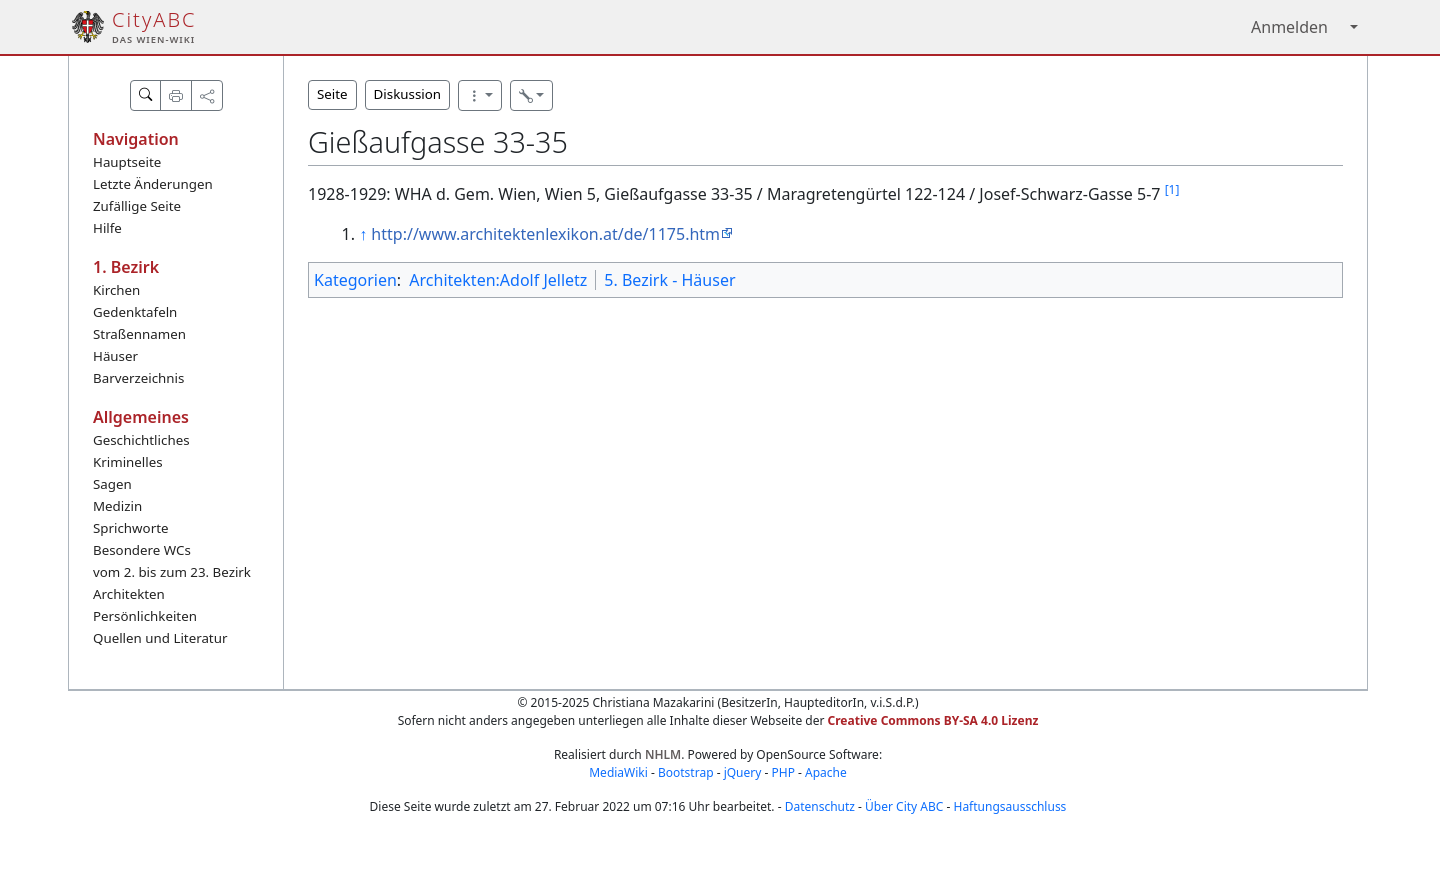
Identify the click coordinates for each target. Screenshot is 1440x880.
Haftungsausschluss (1010, 806)
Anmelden (1289, 27)
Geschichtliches (141, 440)
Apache (826, 772)
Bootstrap (686, 772)
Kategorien (355, 280)
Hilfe (107, 228)
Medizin (117, 506)
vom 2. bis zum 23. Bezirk (172, 572)
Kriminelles (128, 462)
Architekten (129, 594)
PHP (782, 772)
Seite (332, 94)
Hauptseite (127, 162)
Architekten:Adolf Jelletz (498, 280)
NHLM (663, 754)
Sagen (112, 484)
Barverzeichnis (138, 378)
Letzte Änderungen (153, 184)
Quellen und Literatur (160, 638)
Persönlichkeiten (145, 616)
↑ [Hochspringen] (363, 234)
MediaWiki (618, 772)
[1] (1172, 189)
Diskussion (407, 94)
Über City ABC (904, 806)
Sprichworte (130, 528)
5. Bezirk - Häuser (669, 280)
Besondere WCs (142, 550)
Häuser (115, 356)
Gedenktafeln (135, 312)
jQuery (743, 772)
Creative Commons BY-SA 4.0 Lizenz (933, 720)
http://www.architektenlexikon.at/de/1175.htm (545, 234)
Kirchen (116, 290)
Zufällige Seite (137, 206)
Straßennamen (139, 334)
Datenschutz (820, 806)
